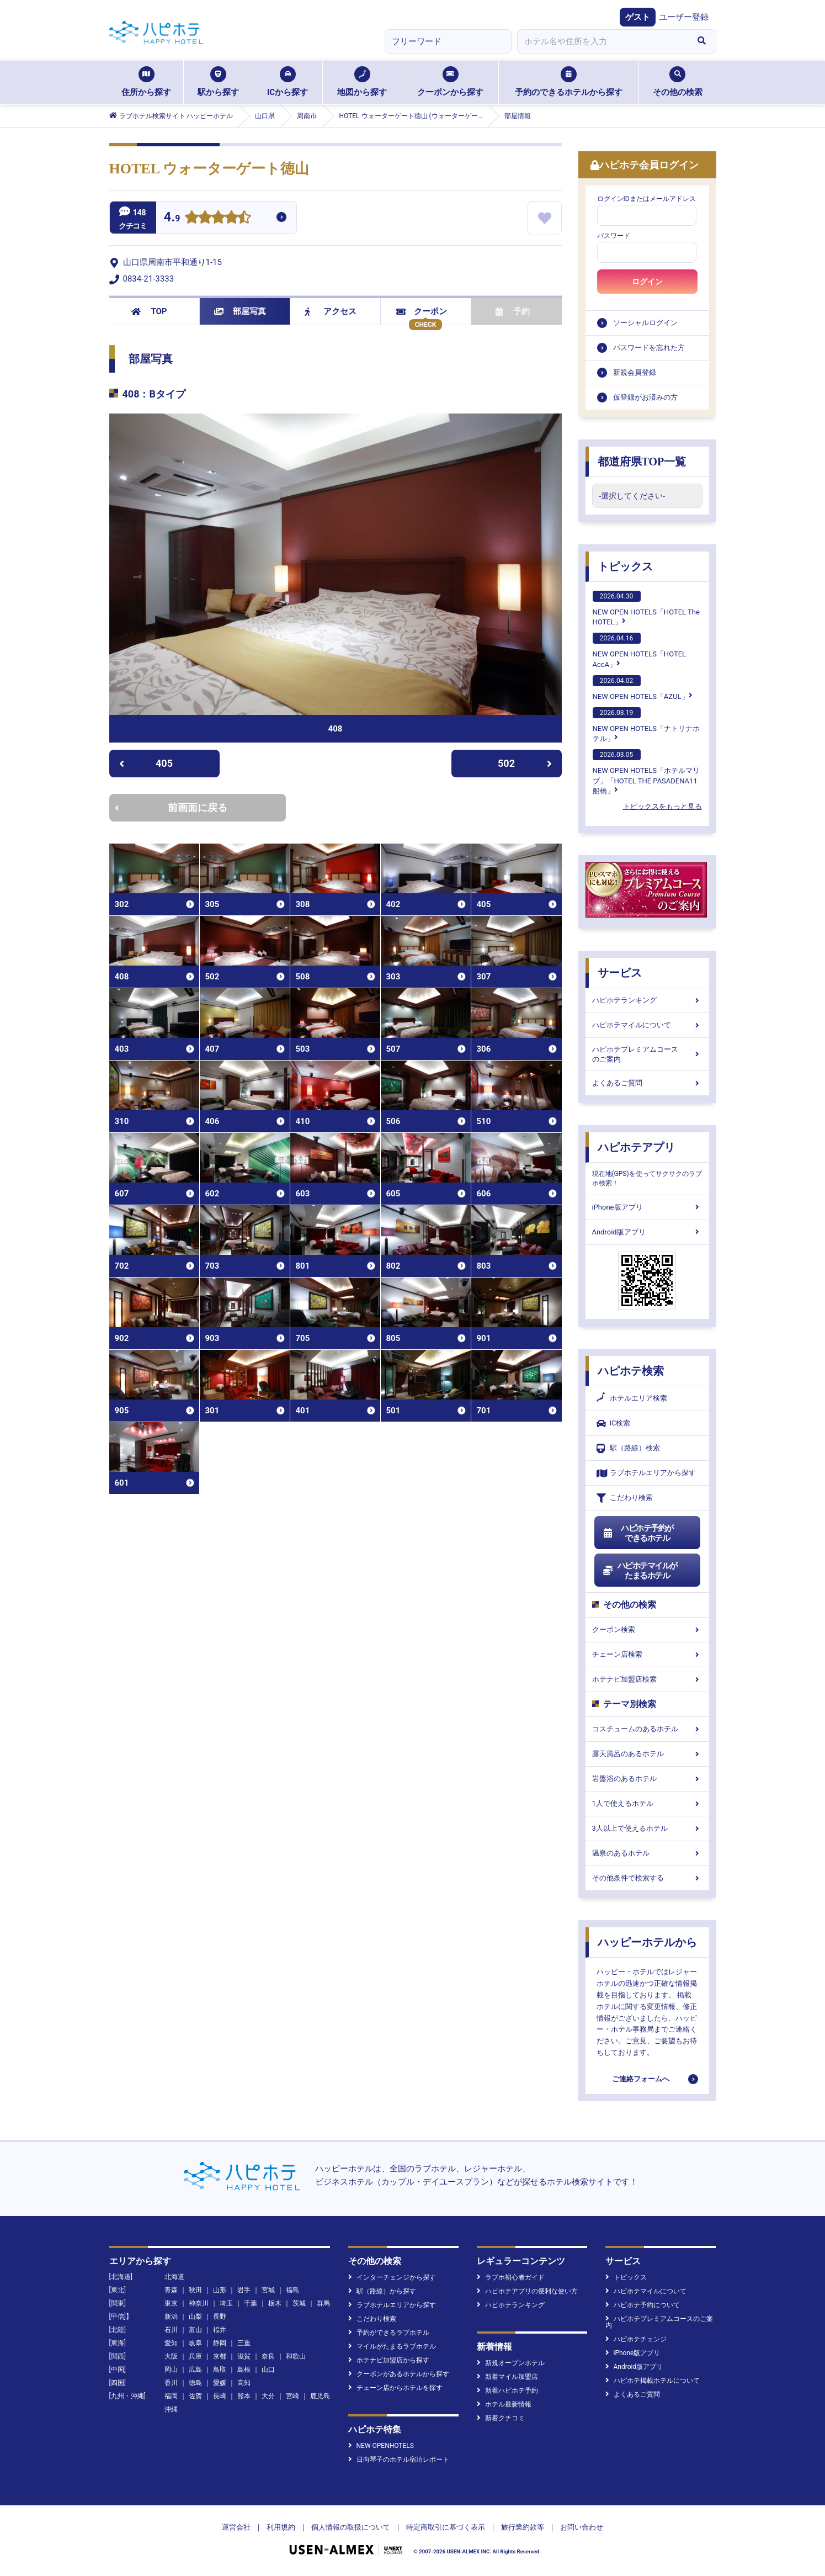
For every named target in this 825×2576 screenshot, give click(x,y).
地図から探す (362, 81)
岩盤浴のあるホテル (647, 1778)
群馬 (323, 2303)
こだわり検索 (625, 1498)
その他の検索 (677, 81)
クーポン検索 (647, 1629)
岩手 (244, 2290)
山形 (219, 2290)
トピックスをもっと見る (662, 806)
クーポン (422, 311)
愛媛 (219, 2383)
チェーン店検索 (647, 1654)
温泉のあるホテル (647, 1853)
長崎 (219, 2396)
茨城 (299, 2303)
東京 (171, 2303)
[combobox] (602, 41)
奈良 (268, 2356)
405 (146, 763)
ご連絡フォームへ (640, 2079)
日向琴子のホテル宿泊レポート (398, 2459)
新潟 (171, 2316)
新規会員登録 (634, 372)
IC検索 (614, 1423)
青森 (171, 2290)
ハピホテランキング (647, 1000)
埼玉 (226, 2303)
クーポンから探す (450, 81)
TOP (149, 311)
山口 (268, 2369)
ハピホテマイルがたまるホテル (640, 1571)
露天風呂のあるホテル (647, 1754)
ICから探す (287, 81)
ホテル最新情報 (504, 2404)
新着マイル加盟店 (507, 2377)
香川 (171, 2383)
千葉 (250, 2303)
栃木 (274, 2303)
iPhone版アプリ (647, 1207)
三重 (244, 2343)
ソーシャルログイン (645, 323)
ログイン (647, 281)
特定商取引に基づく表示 (445, 2527)
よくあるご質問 (647, 1083)
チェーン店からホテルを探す (395, 2388)
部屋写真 (240, 311)
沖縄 (171, 2409)
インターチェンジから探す (392, 2277)
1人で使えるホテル (647, 1803)
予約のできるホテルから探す (568, 81)
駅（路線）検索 (628, 1448)
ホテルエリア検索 (632, 1398)
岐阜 (195, 2343)
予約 (513, 311)
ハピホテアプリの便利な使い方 (527, 2291)
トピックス (625, 566)
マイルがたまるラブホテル (392, 2346)
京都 (219, 2356)
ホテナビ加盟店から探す (388, 2360)
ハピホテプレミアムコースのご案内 (647, 1054)
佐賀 (195, 2396)
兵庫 (195, 2356)
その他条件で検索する (647, 1878)
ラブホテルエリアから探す (646, 1473)
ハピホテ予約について (642, 2305)
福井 (219, 2330)
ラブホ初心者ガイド (511, 2277)
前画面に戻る (171, 807)
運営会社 (236, 2527)
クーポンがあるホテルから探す (398, 2374)
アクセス (331, 311)
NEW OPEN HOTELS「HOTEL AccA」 (639, 650)
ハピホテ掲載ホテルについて (652, 2380)
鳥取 (219, 2369)
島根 (244, 2369)
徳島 (195, 2383)
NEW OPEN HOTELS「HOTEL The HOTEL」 (646, 608)
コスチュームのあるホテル (647, 1729)
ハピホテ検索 (631, 1371)
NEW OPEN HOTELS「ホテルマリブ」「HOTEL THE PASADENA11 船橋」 (646, 771)
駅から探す (218, 81)
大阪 (171, 2356)
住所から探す (146, 81)
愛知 (171, 2343)
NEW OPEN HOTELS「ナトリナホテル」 (646, 725)
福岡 (171, 2396)
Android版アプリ (647, 1232)
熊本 (244, 2396)
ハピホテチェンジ (636, 2339)
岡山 (171, 2369)
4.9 (172, 218)
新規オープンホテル (511, 2363)
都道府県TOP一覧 (642, 461)
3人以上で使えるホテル (647, 1828)
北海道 (174, 2277)
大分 (268, 2396)
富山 (195, 2330)
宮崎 (292, 2396)
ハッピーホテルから (647, 1942)
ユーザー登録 (684, 17)
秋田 (195, 2290)
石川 (171, 2330)
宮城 (268, 2290)
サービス (620, 973)
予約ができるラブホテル (388, 2332)
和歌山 (296, 2356)
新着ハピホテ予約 (507, 2390)
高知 (244, 2383)
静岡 (219, 2343)
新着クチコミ (501, 2418)
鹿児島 (320, 2396)
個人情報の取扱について (350, 2527)
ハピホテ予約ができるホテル (638, 1533)
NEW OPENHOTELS (381, 2446)
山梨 (195, 2316)
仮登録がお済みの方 (645, 397)
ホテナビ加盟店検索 (647, 1679)
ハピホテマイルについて (647, 1025)
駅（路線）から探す (382, 2291)
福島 (292, 2290)
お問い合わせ (581, 2527)
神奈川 (199, 2303)
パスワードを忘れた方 (649, 347)
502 (525, 763)
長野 (219, 2316)
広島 (195, 2369)
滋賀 (244, 2356)
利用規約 (281, 2527)
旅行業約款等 (522, 2527)
